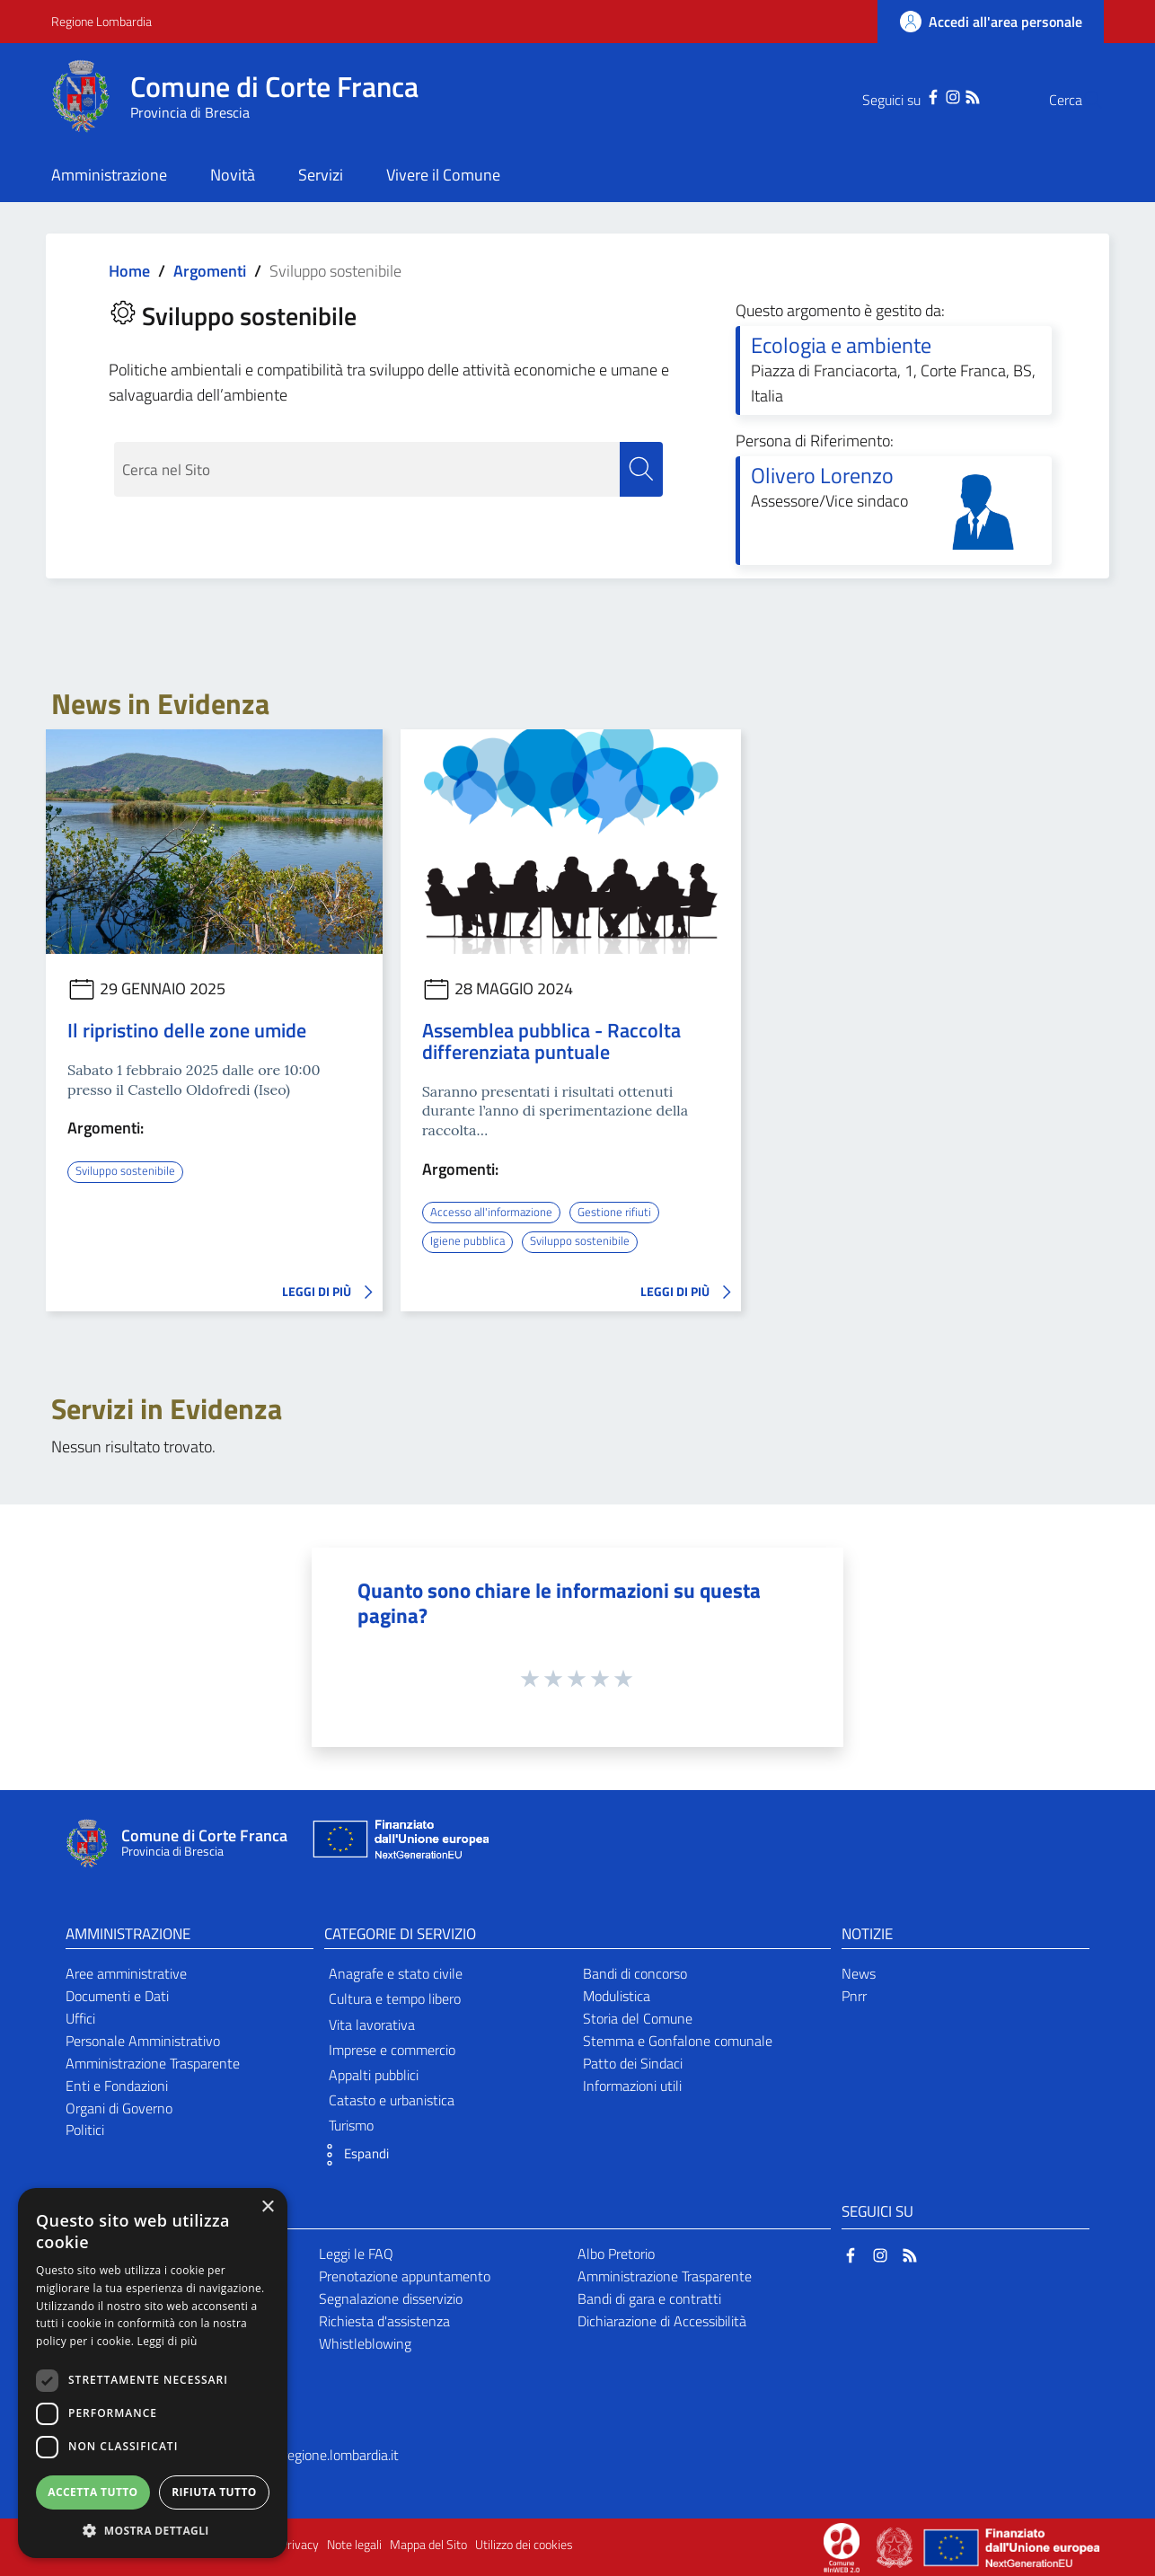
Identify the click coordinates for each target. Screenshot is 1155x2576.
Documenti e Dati (117, 1995)
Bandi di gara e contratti (649, 2297)
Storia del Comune (637, 2017)
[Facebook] (897, 95)
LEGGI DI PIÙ (332, 1291)
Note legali (354, 2544)
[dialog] (152, 2373)
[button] (352, 2153)
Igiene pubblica (468, 1240)
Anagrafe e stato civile (396, 1972)
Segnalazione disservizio (391, 2297)
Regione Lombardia (101, 21)
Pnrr (854, 1995)
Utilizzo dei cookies (524, 2544)
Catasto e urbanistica (391, 2099)
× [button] (267, 2207)
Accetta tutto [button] (92, 2492)
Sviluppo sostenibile (127, 1170)
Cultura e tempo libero (395, 1998)
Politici (85, 2129)
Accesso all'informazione (494, 1212)
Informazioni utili (632, 2084)
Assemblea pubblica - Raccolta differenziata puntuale (551, 1041)
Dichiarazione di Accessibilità (662, 2320)
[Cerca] (1082, 99)
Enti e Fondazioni (117, 2084)
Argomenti (209, 271)
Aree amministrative (126, 1972)
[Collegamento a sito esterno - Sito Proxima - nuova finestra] (842, 2545)
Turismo (351, 2125)
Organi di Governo (119, 2107)
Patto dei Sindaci (633, 2062)
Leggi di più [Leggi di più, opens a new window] (167, 2341)
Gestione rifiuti (622, 1212)
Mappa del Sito (428, 2544)
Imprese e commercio (392, 2049)
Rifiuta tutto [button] (214, 2492)
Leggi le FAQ (356, 2252)
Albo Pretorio (616, 2252)
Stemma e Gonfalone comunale (677, 2040)
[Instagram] (917, 95)
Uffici (80, 2017)
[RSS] (937, 95)
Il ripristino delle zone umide (186, 1030)
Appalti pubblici (374, 2074)
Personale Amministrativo (143, 2040)
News (859, 1972)
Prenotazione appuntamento (404, 2275)
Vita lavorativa (372, 2023)
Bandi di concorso (635, 1972)
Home (129, 271)
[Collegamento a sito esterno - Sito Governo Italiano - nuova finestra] (896, 2545)
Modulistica (616, 1995)
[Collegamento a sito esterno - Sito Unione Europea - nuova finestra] (399, 1842)
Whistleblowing (365, 2342)
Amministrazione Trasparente (153, 2062)
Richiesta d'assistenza (384, 2320)
